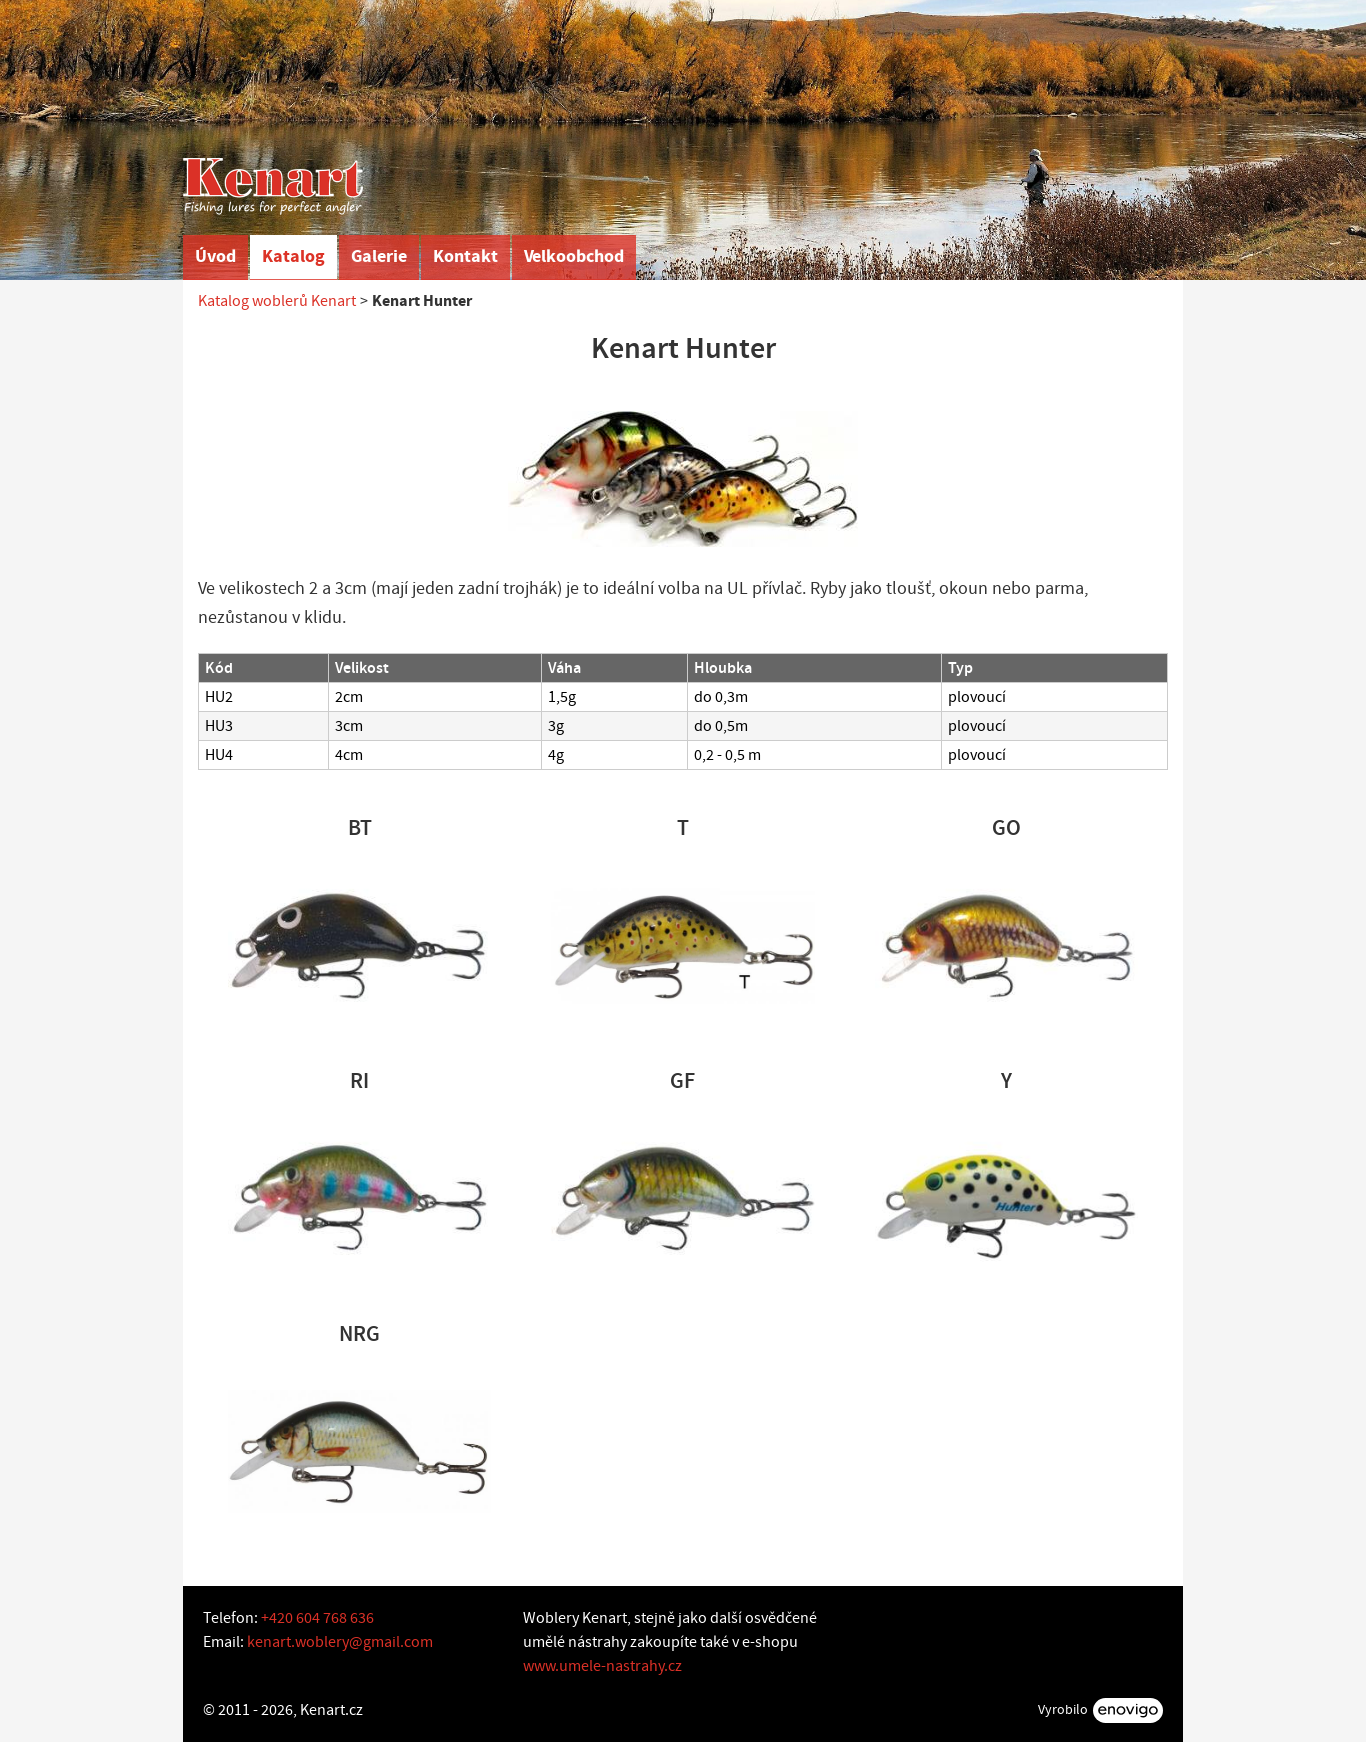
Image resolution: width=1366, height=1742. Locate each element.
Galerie (379, 256)
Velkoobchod (574, 256)
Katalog (293, 256)
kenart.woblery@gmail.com (340, 1642)
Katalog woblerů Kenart (277, 301)
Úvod (215, 256)
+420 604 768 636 (317, 1618)
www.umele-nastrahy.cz (602, 1666)
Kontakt (465, 256)
